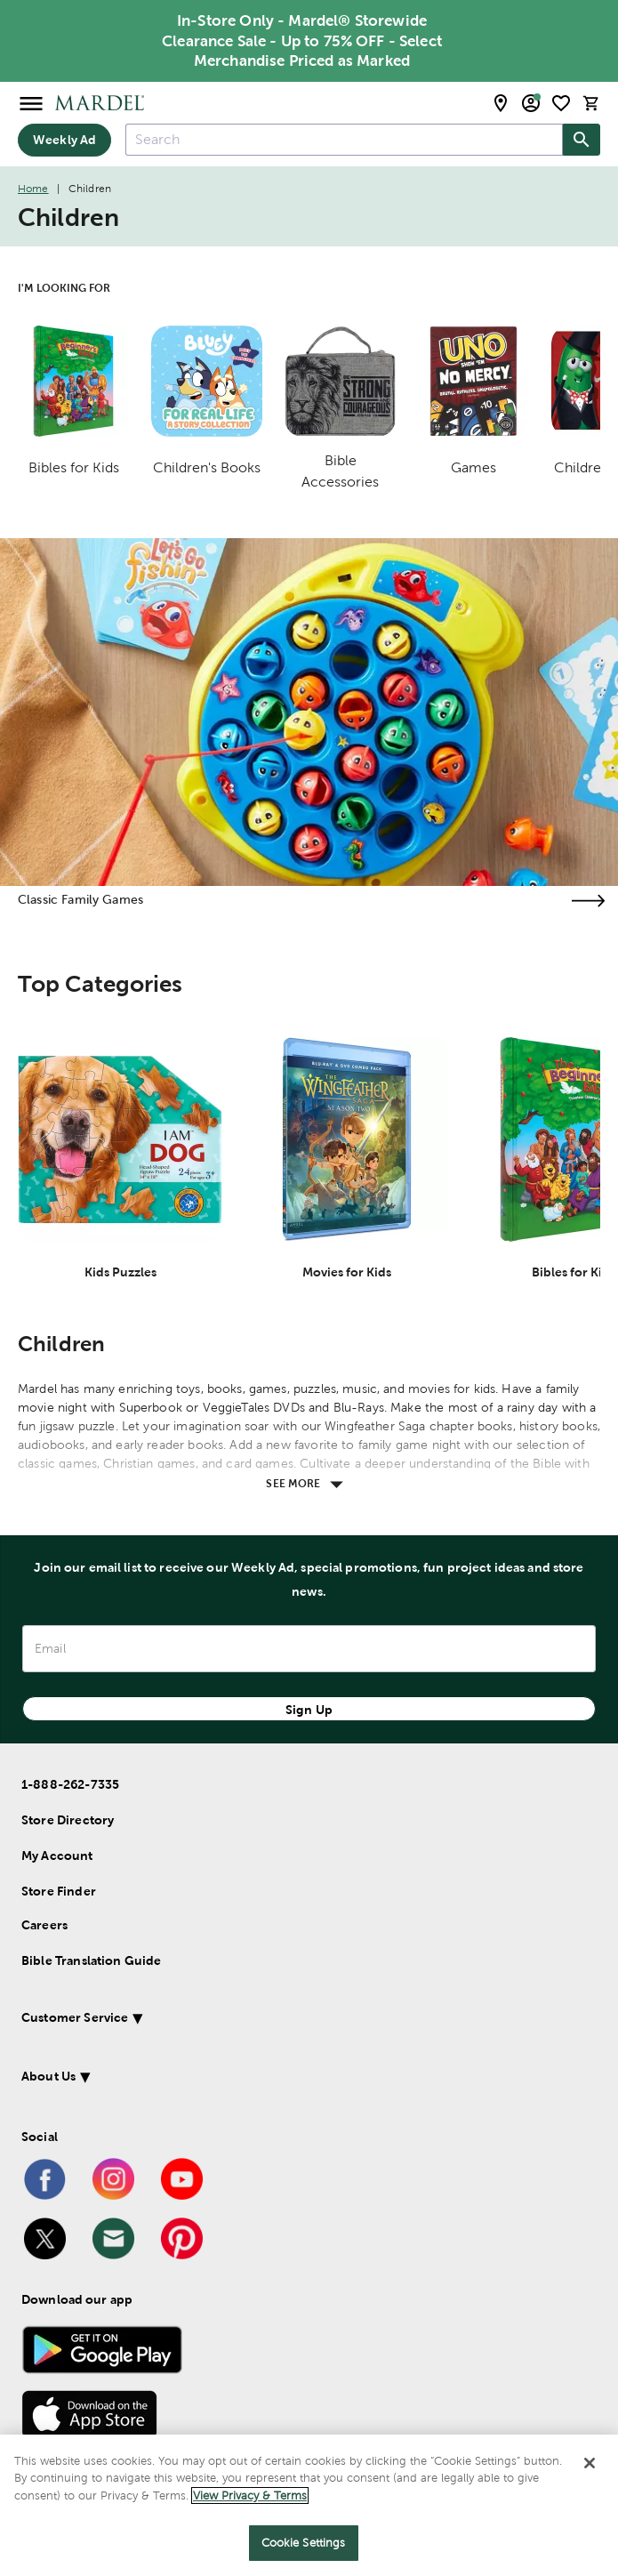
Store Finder (58, 1891)
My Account (57, 1855)
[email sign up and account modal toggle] (531, 103)
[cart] (591, 103)
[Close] (589, 2463)
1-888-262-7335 (70, 1784)
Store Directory (67, 1820)
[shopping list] (561, 103)
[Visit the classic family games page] (587, 900)
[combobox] (344, 140)
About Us (48, 2076)
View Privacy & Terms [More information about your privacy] (250, 2495)
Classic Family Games (80, 899)
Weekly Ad (64, 140)
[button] (284, 2020)
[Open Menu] (31, 102)
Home (33, 188)
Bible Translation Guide (91, 1960)
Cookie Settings (303, 2542)
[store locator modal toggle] (501, 103)
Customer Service (74, 2017)
